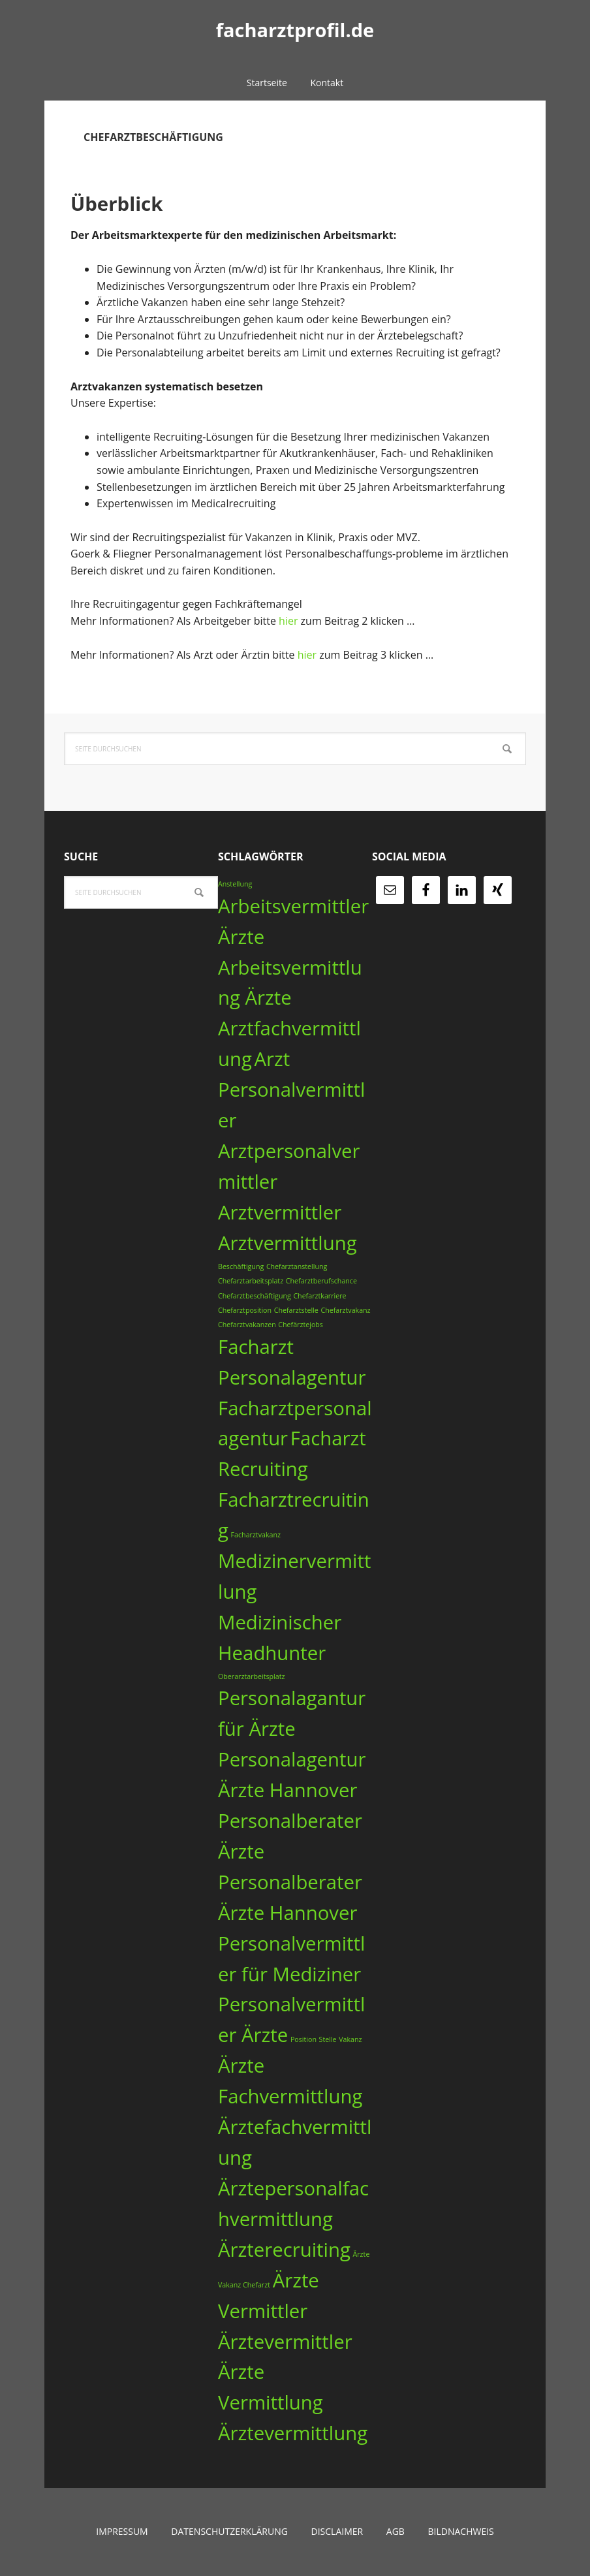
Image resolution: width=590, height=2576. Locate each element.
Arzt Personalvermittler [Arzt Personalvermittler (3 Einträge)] (291, 1089)
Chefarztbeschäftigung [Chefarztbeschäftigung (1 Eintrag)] (254, 1295)
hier (290, 621)
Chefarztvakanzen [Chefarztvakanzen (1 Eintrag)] (247, 1324)
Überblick (136, 200)
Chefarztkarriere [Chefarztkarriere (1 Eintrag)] (319, 1295)
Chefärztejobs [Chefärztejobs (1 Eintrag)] (300, 1324)
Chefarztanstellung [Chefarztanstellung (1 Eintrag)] (296, 1266)
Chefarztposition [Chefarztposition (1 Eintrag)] (245, 1310)
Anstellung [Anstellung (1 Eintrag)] (235, 883)
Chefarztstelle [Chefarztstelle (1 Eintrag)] (296, 1310)
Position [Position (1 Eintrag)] (303, 2039)
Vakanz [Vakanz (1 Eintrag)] (350, 2039)
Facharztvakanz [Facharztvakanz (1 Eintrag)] (256, 1534)
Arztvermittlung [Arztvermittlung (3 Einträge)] (287, 1243)
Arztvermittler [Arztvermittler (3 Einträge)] (279, 1212)
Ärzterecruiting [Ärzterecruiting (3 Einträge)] (284, 2250)
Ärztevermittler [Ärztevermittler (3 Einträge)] (285, 2342)
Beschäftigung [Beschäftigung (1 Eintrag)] (241, 1266)
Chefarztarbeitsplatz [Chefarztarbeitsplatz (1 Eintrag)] (250, 1280)
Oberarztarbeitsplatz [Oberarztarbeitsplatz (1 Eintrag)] (251, 1676)
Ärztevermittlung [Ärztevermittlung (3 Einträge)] (292, 2433)
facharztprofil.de (295, 32)
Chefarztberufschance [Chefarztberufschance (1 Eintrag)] (321, 1280)
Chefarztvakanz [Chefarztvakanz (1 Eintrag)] (345, 1310)
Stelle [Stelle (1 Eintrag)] (328, 2039)
